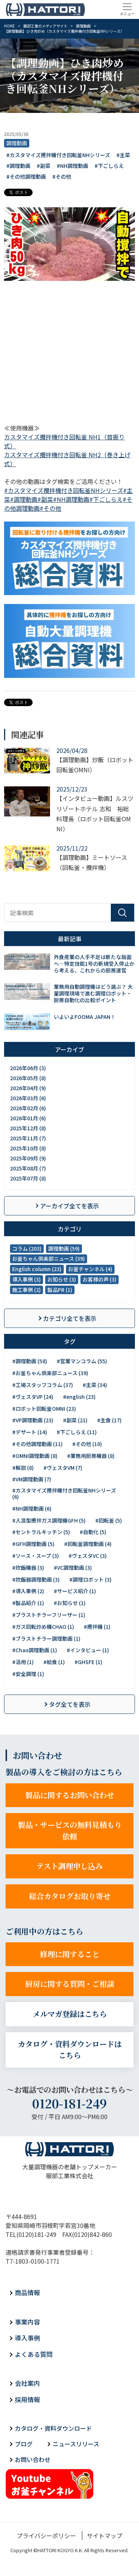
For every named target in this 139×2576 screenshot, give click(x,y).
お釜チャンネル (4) (90, 1269)
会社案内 (27, 2383)
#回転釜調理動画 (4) (88, 1543)
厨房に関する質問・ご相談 (69, 1983)
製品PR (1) (59, 1289)
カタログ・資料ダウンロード (53, 2428)
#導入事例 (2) (28, 1591)
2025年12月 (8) (28, 1128)
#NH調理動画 (72, 165)
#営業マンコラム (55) (82, 1361)
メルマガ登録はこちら (70, 2013)
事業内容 (27, 2321)
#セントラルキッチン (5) (41, 1532)
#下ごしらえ (109, 165)
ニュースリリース (76, 2443)
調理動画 (16, 143)
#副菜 (43, 165)
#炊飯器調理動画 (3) (36, 1579)
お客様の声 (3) (99, 1279)
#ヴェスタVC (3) (88, 1555)
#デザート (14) (29, 1432)
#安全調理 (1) (28, 1673)
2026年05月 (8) (28, 1078)
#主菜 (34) (95, 1384)
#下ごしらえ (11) (77, 1432)
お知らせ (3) (61, 1279)
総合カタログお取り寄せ (69, 1896)
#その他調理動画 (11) (37, 1444)
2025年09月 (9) (28, 1158)
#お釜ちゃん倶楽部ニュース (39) (50, 1373)
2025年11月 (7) (28, 1138)
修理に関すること (69, 1954)
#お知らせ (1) (70, 1603)
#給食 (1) (54, 1662)
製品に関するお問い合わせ (69, 1795)
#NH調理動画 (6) (32, 1508)
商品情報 (27, 2292)
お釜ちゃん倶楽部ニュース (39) (48, 1258)
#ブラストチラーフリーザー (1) (48, 1614)
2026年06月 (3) (28, 1068)
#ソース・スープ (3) (35, 1555)
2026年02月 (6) (28, 1108)
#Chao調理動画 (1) (34, 1650)
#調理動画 (18, 165)
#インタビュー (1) (88, 1650)
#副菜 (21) (75, 1420)
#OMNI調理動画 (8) (34, 1455)
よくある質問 (34, 2354)
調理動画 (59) (64, 1248)
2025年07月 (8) (28, 1178)
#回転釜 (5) (108, 1520)
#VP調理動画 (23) (32, 1420)
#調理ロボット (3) (90, 1579)
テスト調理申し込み (69, 1866)
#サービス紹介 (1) (75, 1591)
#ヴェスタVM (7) (62, 1467)
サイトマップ (104, 2535)
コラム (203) (27, 1248)
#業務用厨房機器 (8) (91, 1455)
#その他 (61, 176)
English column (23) (37, 1269)
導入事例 (27, 2337)
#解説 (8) (23, 1467)
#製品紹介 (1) (28, 1603)
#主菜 (123, 155)
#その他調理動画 (26, 176)
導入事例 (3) (26, 1279)
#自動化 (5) (93, 1532)
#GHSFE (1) (88, 1662)
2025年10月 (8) (28, 1148)
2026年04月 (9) (28, 1088)
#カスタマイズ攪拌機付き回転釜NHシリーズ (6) (64, 1493)
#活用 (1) (23, 1662)
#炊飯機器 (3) (28, 1567)
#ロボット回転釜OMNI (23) (44, 1408)
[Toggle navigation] (127, 9)
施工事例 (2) (26, 1289)
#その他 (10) (87, 1444)
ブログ (24, 2443)
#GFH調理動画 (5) (33, 1543)
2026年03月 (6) (28, 1098)
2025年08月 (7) (28, 1168)
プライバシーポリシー (46, 2535)
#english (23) (79, 1396)
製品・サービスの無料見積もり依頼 (70, 1830)
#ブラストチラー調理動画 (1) (46, 1638)
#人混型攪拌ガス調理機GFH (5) (49, 1520)
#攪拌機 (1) (97, 1626)
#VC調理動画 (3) (73, 1567)
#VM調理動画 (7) (31, 1479)
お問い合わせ (32, 2459)
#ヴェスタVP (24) (32, 1396)
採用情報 (27, 2399)
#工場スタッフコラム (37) (42, 1384)
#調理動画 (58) (29, 1361)
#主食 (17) (109, 1420)
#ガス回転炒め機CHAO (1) (43, 1626)
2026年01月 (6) (28, 1118)
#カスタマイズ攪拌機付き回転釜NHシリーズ (58, 155)
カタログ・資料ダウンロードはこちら (70, 2050)
